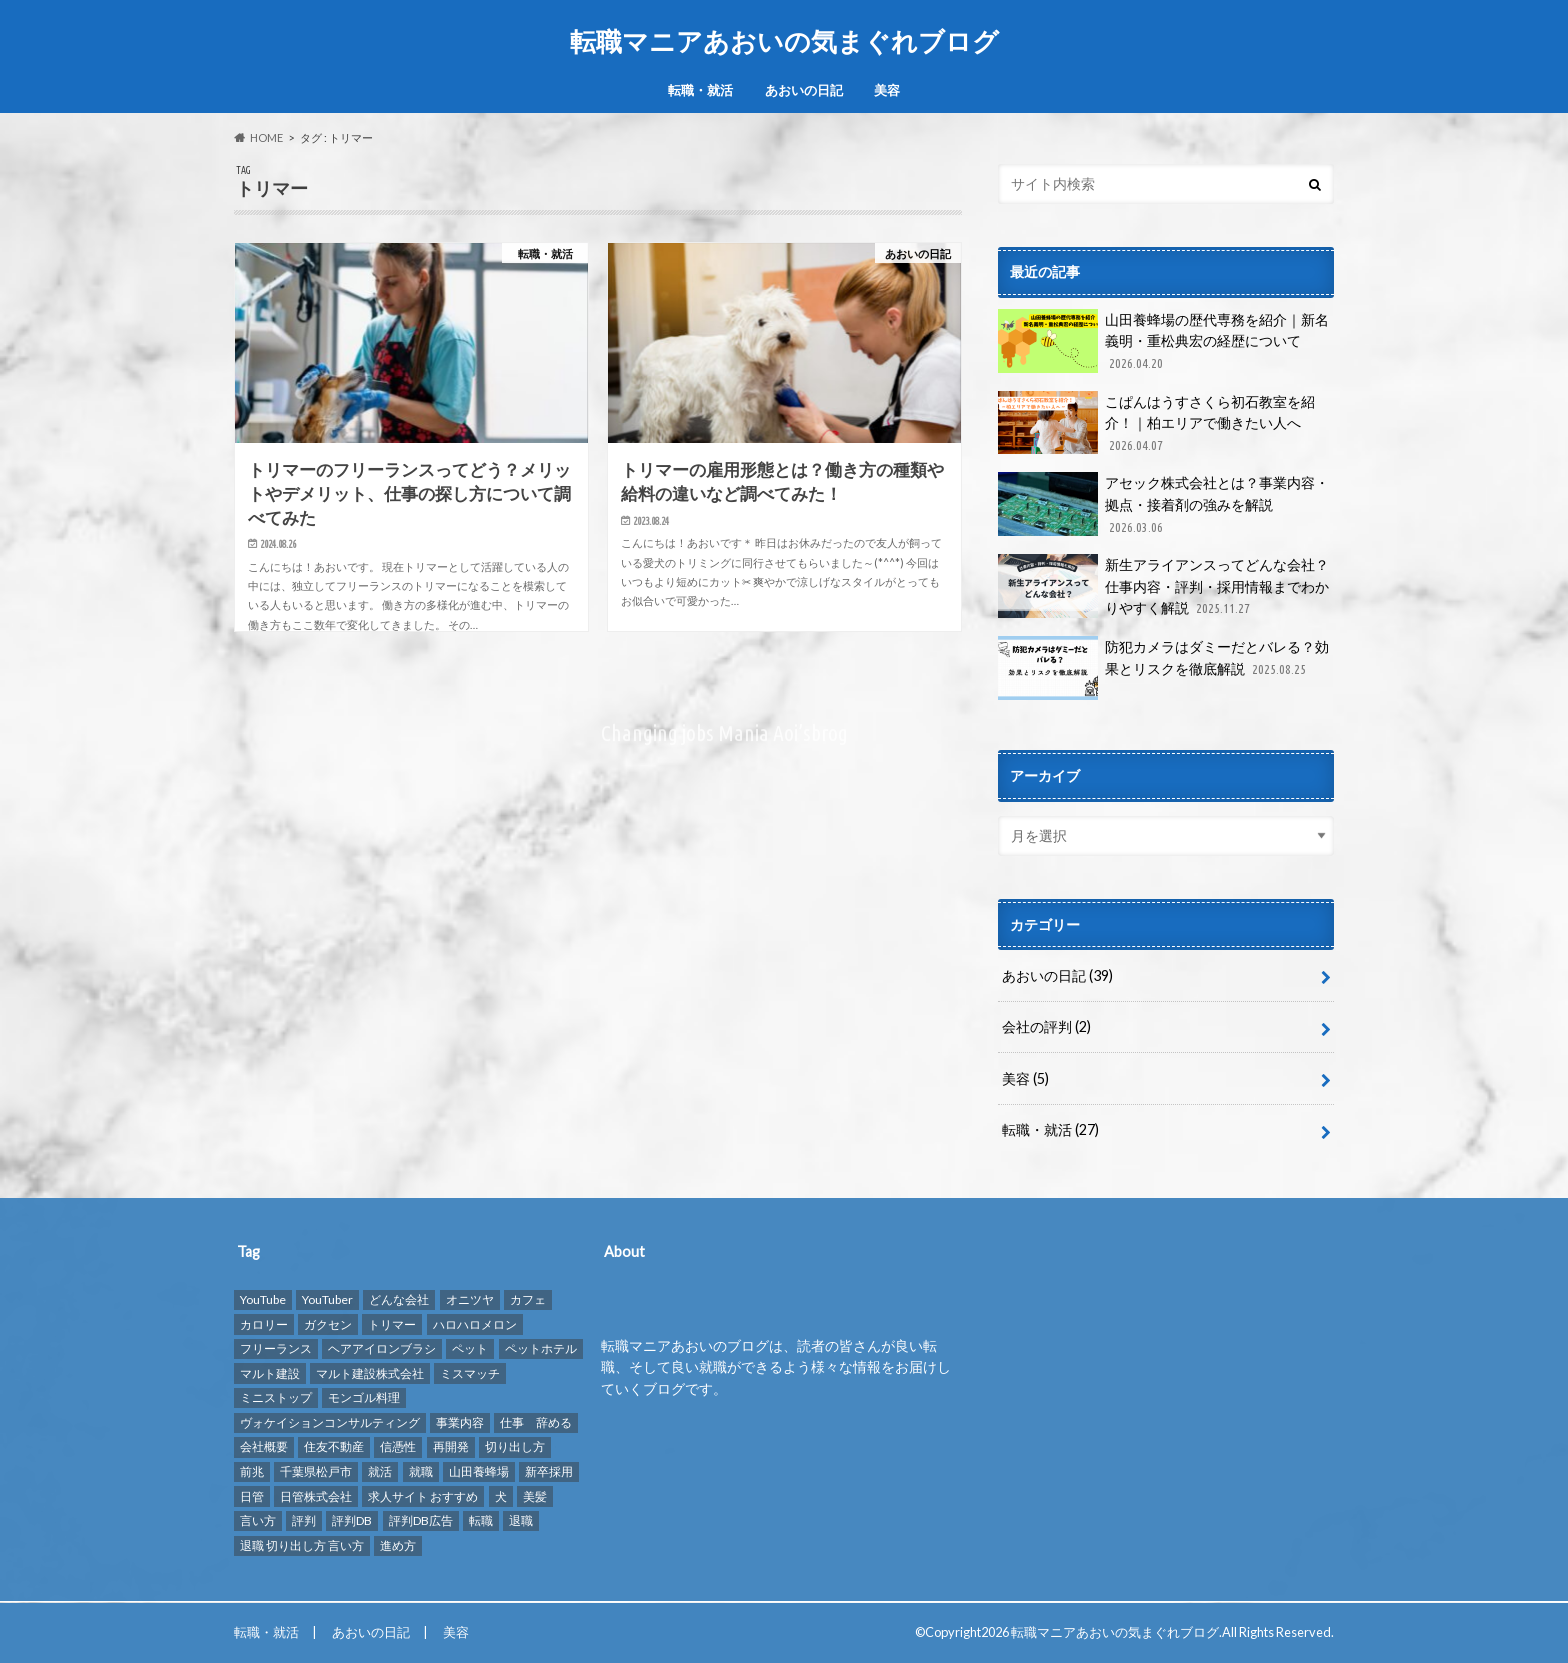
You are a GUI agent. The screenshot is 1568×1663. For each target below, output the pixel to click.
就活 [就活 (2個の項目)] (380, 1471)
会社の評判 (1046, 1026)
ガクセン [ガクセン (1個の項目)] (328, 1324)
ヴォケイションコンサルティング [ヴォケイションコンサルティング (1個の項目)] (330, 1422)
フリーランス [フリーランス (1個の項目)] (276, 1348)
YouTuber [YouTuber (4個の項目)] (327, 1299)
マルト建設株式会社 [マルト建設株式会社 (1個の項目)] (370, 1373)
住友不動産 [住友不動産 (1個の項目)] (334, 1447)
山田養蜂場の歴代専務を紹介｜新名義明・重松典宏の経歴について (1163, 341)
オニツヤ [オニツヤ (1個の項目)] (470, 1299)
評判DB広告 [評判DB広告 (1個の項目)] (421, 1520)
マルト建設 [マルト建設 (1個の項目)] (270, 1373)
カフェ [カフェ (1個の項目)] (528, 1299)
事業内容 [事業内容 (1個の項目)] (460, 1422)
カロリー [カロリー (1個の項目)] (264, 1324)
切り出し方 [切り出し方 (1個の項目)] (515, 1447)
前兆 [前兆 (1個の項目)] (252, 1471)
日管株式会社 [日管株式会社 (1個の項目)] (316, 1496)
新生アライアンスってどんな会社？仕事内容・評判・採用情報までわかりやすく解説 (1163, 586)
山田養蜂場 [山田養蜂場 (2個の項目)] (479, 1471)
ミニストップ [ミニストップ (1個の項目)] (276, 1397)
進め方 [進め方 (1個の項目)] (398, 1545)
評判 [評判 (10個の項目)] (304, 1520)
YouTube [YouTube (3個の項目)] (263, 1299)
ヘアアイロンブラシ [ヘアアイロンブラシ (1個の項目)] (382, 1348)
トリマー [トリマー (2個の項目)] (392, 1324)
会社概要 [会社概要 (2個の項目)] (264, 1447)
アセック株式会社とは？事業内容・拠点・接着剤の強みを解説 (1163, 504)
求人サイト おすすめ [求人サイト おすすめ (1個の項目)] (423, 1496)
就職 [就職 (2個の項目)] (421, 1471)
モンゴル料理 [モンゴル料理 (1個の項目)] (364, 1397)
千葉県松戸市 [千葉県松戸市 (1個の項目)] (316, 1471)
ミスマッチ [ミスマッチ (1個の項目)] (470, 1373)
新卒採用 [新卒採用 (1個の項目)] (549, 1471)
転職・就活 (700, 90)
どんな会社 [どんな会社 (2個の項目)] (399, 1299)
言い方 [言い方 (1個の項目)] (258, 1520)
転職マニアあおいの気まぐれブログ (784, 41)
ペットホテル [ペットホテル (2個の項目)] (541, 1348)
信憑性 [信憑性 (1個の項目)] (398, 1447)
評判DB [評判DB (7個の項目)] (352, 1520)
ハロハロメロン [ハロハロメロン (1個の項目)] (475, 1324)
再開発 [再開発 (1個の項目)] (451, 1447)
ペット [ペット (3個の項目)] (470, 1348)
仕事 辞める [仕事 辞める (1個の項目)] (536, 1422)
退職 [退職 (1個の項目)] (521, 1520)
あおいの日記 (804, 90)
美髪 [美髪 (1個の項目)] (535, 1496)
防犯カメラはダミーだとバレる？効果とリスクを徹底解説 (1163, 668)
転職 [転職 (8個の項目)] (481, 1520)
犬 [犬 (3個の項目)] (501, 1496)
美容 (887, 90)
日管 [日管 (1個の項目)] (252, 1496)
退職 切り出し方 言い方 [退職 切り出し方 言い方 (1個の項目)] (302, 1545)
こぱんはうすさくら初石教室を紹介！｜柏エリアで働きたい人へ (1156, 423)
